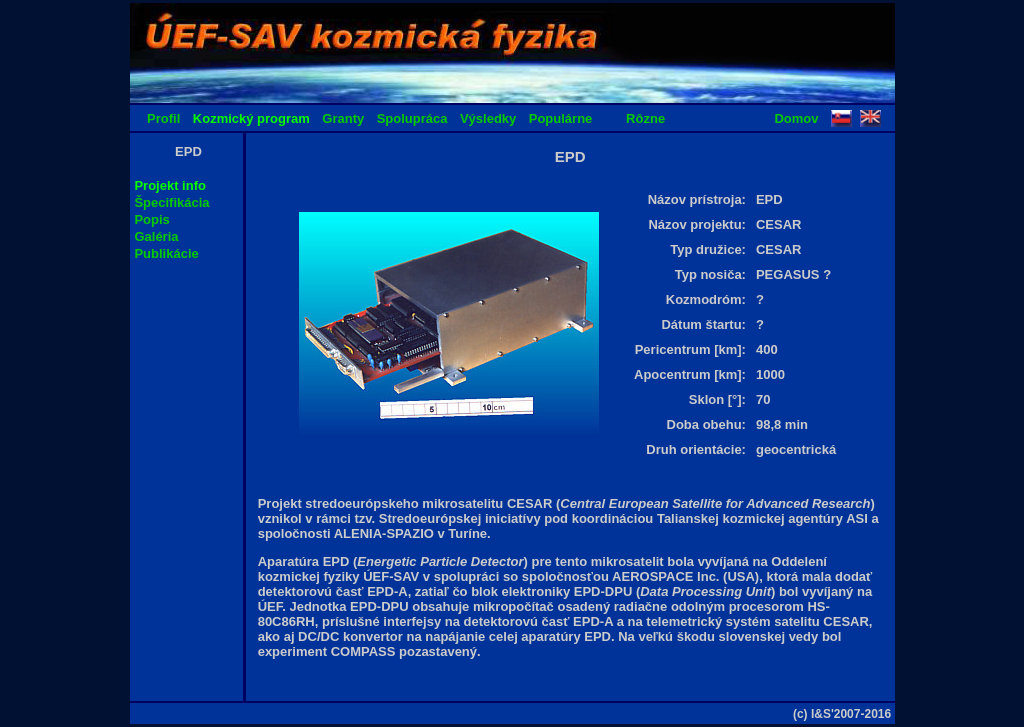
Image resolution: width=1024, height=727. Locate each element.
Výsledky (488, 118)
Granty (343, 118)
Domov (796, 118)
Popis (151, 219)
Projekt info (170, 185)
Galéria (156, 236)
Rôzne (645, 118)
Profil (163, 118)
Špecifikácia (171, 202)
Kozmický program (251, 118)
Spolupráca (412, 118)
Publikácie (166, 253)
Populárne (561, 118)
